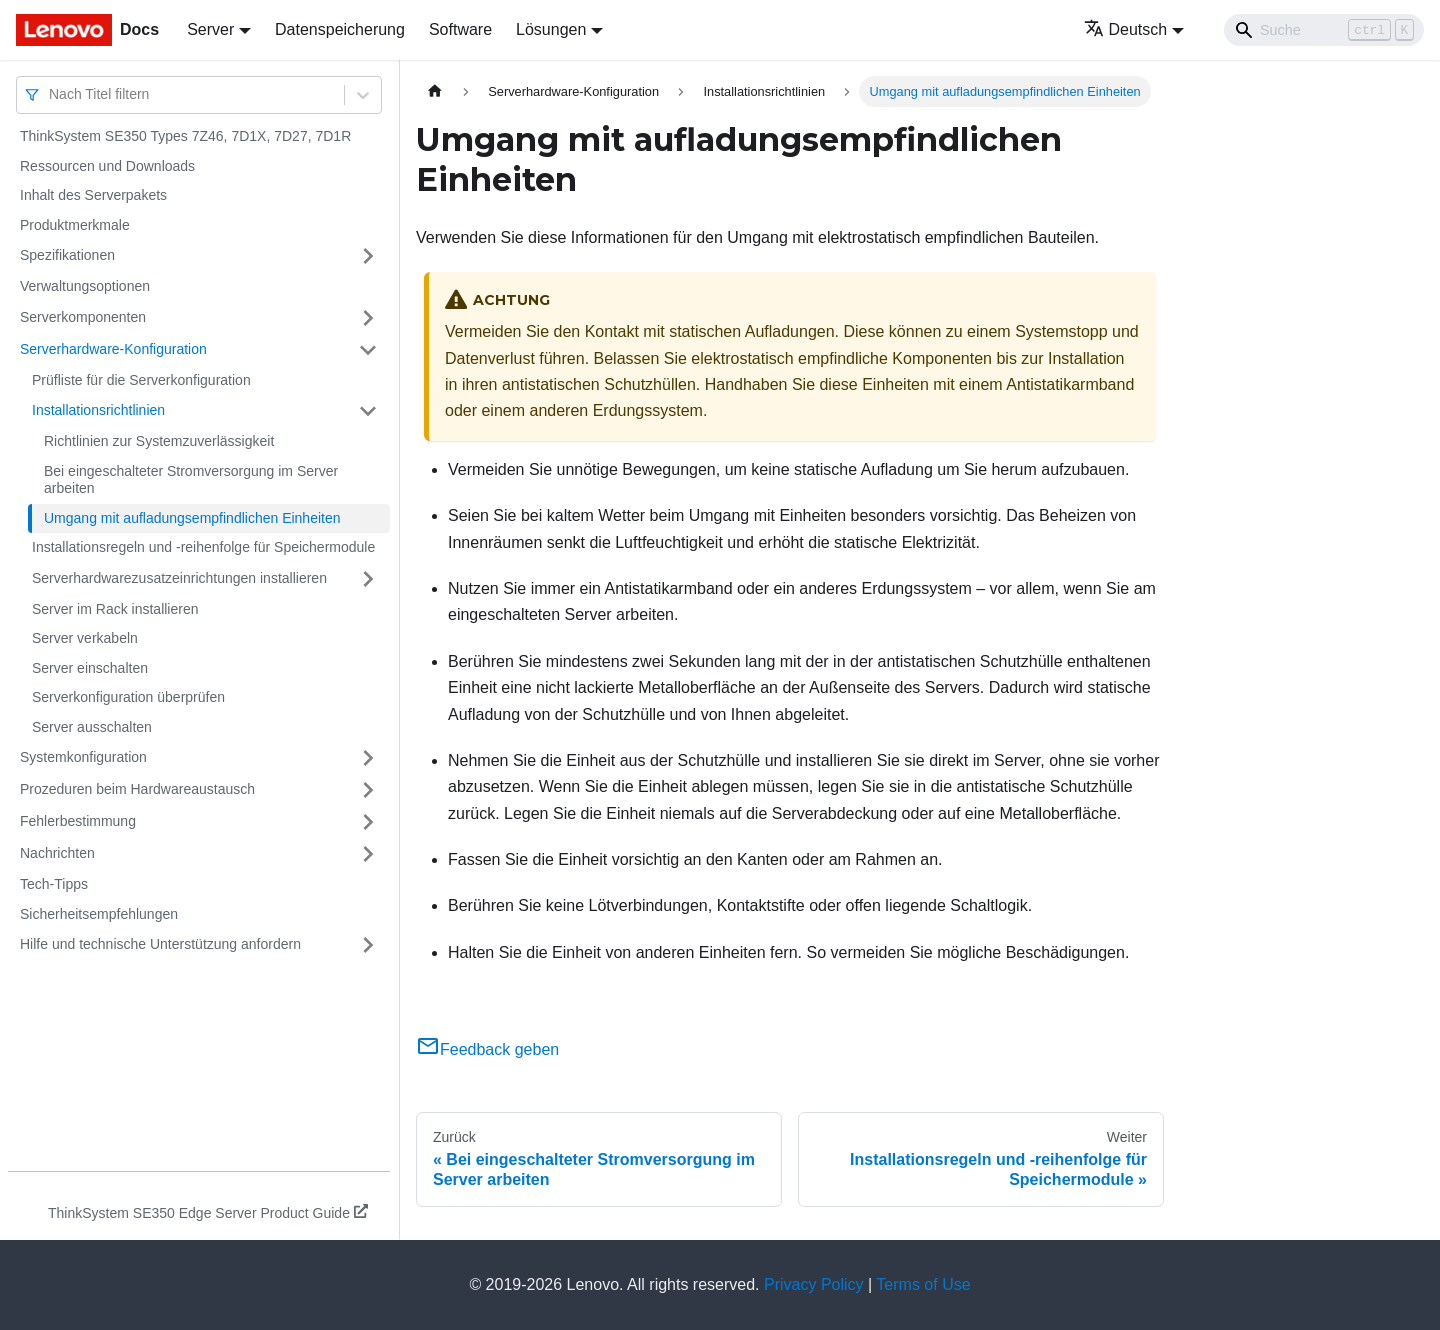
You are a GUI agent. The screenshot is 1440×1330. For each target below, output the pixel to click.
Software (460, 29)
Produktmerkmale (75, 225)
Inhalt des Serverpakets (93, 195)
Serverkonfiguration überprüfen (128, 697)
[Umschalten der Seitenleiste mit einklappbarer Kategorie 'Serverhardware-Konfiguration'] (368, 350)
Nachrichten (57, 853)
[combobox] (51, 94)
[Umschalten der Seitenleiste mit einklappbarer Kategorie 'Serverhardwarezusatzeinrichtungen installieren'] (368, 579)
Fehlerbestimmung (78, 821)
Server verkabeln (85, 638)
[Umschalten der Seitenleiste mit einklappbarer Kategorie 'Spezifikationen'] (368, 256)
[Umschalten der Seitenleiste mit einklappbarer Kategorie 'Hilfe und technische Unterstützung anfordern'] (368, 945)
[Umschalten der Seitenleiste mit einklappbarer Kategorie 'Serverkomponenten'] (368, 318)
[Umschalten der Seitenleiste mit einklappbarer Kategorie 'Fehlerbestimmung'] (368, 822)
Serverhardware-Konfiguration (113, 349)
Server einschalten (90, 668)
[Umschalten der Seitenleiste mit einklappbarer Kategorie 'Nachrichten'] (368, 854)
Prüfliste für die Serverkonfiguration (141, 380)
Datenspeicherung (340, 29)
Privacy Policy (814, 1284)
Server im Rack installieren (115, 609)
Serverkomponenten (83, 317)
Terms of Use (923, 1284)
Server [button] (210, 29)
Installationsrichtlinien (98, 410)
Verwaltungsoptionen (85, 286)
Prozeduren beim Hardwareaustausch (137, 789)
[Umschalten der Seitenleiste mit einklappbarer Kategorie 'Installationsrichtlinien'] (368, 411)
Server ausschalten (92, 727)
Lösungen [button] (551, 29)
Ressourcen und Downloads (107, 166)
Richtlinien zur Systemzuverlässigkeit (159, 441)
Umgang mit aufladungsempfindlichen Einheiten (192, 518)
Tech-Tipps (54, 884)
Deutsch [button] (1126, 29)
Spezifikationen (67, 255)
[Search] (1324, 30)
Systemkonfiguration (83, 757)
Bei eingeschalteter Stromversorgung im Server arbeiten (191, 480)
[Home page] (435, 91)
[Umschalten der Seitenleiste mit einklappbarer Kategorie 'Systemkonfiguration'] (368, 758)
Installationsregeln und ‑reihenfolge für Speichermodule (203, 547)
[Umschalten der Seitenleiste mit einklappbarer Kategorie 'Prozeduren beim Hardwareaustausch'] (368, 790)
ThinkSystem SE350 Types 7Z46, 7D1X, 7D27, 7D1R (185, 136)
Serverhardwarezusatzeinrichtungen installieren (179, 578)
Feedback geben (487, 1049)
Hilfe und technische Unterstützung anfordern (160, 944)
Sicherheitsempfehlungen (99, 914)
